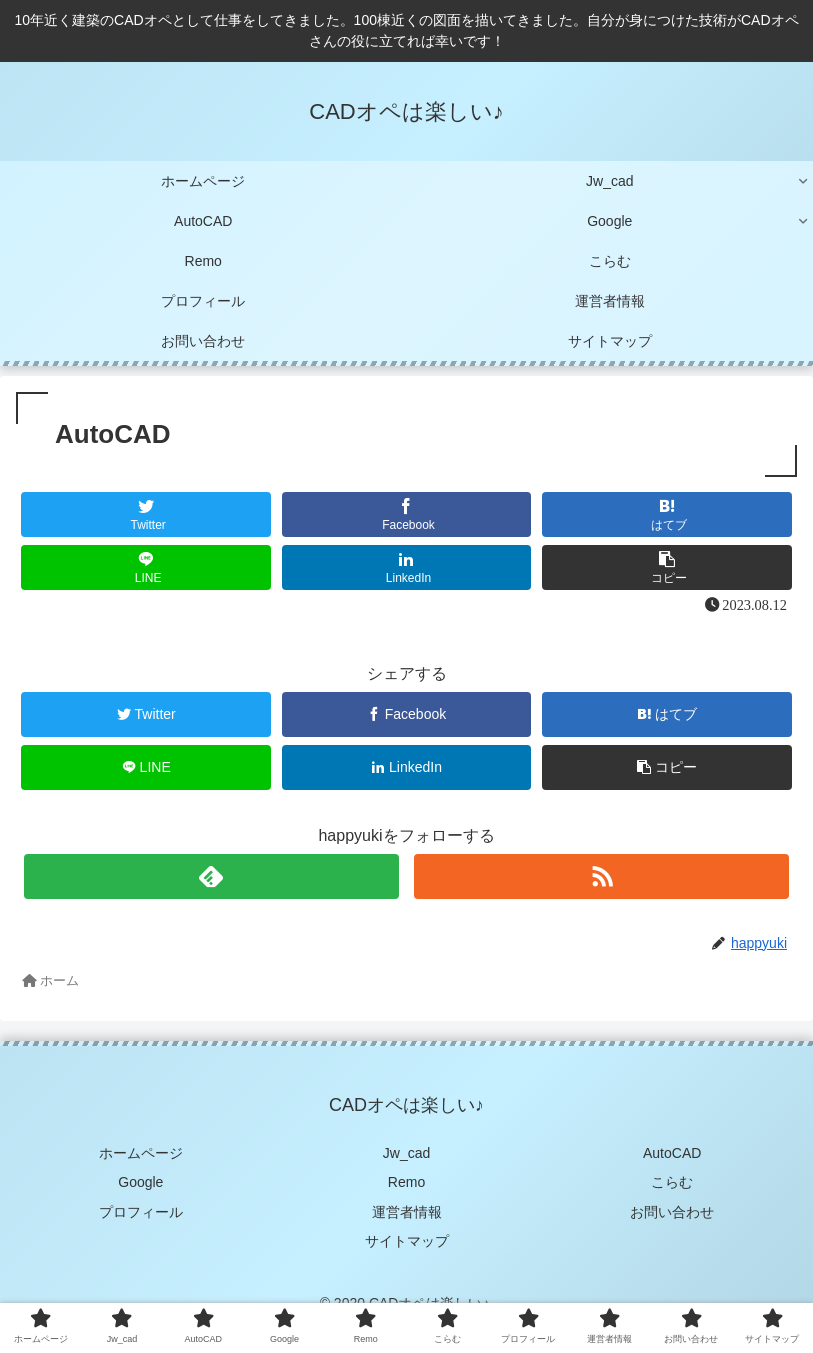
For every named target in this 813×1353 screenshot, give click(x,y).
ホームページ (141, 1153)
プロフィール (141, 1212)
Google (140, 1182)
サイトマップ (407, 1241)
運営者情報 (407, 1212)
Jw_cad (406, 1153)
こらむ (672, 1182)
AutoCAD (672, 1153)
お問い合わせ (672, 1212)
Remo (406, 1182)
